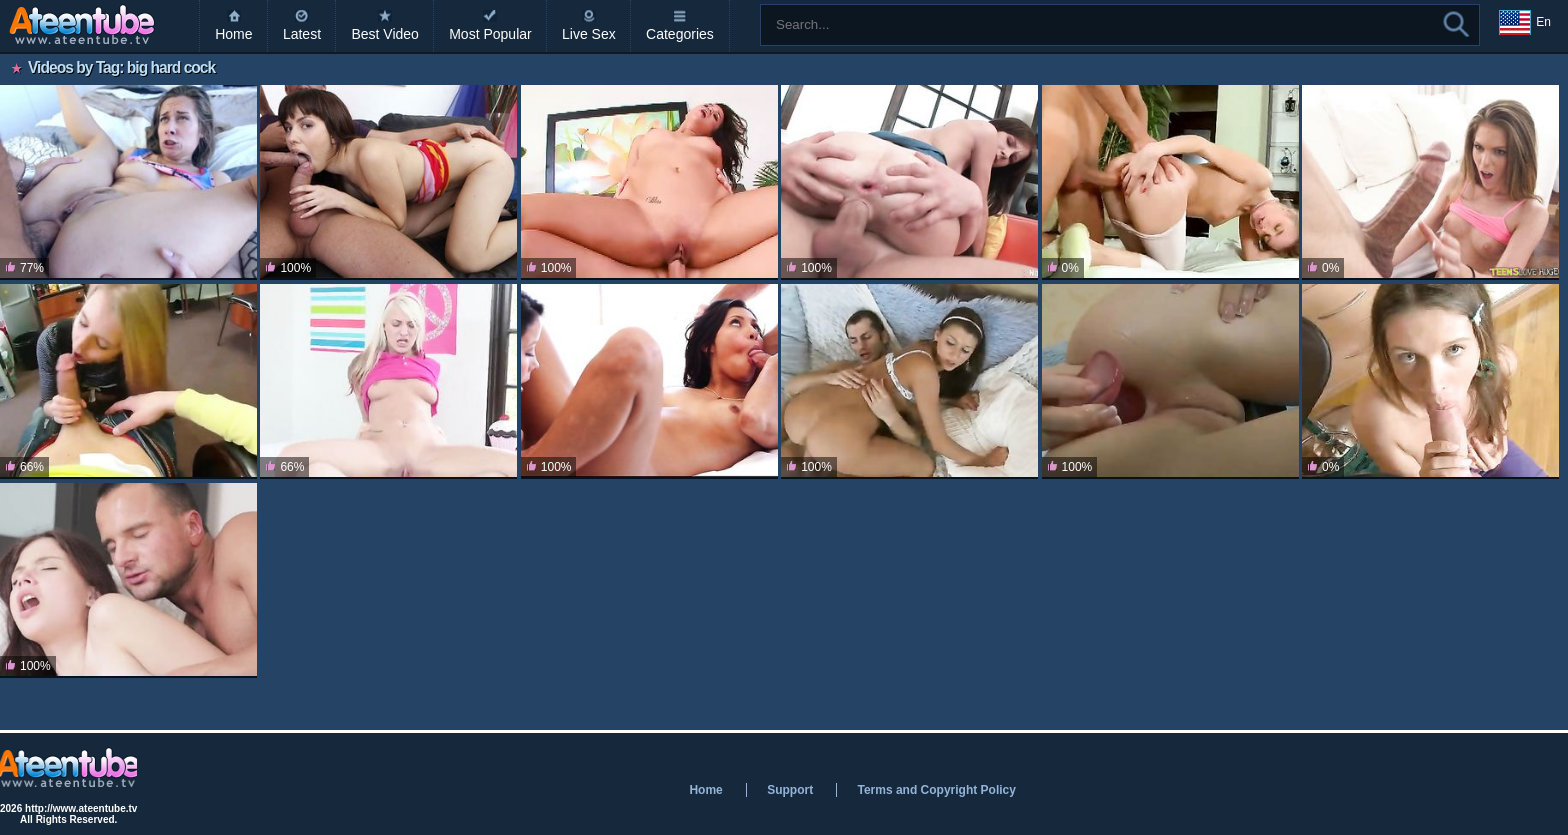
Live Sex (589, 34)
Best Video (384, 34)
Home (233, 34)
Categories (680, 34)
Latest (302, 34)
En (1525, 23)
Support (790, 790)
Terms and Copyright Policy (936, 790)
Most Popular (490, 34)
